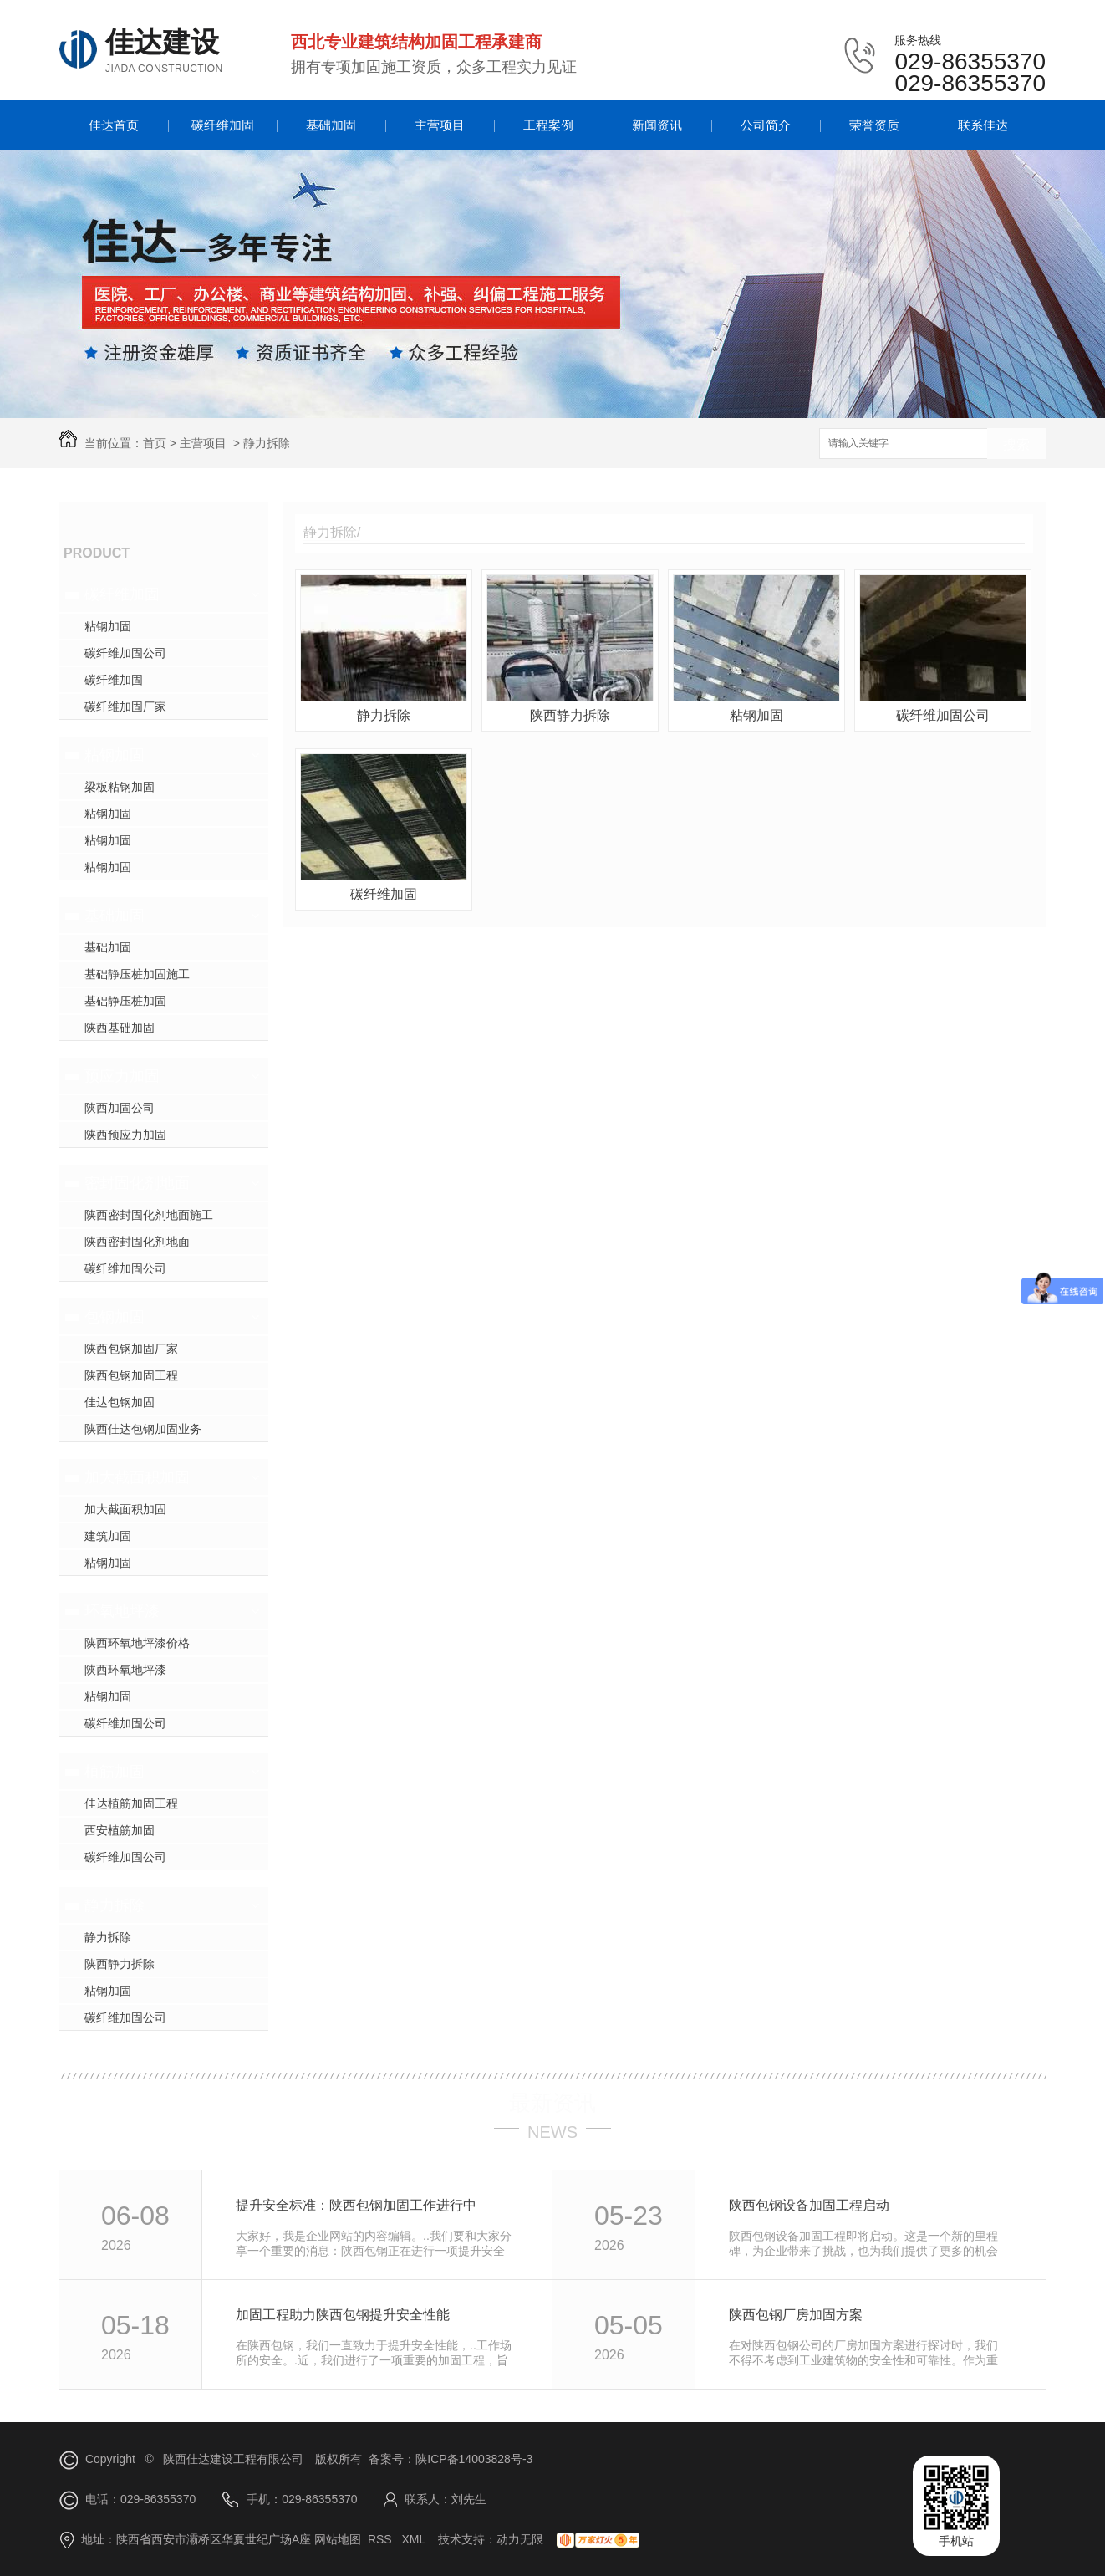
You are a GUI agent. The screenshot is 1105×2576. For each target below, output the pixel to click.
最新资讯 (552, 2102)
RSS (381, 2539)
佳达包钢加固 (119, 1402)
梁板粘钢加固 (119, 786)
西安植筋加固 (119, 1830)
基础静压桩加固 (125, 1000)
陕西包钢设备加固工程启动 (809, 2205)
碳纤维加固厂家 (125, 706)
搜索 (1016, 444)
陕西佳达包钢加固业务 (142, 1429)
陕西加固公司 (119, 1108)
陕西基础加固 (119, 1027)
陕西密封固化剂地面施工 (148, 1215)
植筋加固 (114, 1771)
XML (414, 2539)
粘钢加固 (107, 626)
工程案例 (548, 125)
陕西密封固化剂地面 (137, 1241)
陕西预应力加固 (125, 1134)
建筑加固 (107, 1536)
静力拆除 (266, 443)
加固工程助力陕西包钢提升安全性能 (343, 2315)
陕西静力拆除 (119, 1964)
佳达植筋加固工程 (131, 1803)
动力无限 (519, 2539)
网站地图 (337, 2539)
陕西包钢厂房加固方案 (796, 2315)
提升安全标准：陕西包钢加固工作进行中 (356, 2205)
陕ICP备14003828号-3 (473, 2459)
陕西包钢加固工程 (131, 1375)
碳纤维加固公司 (125, 653)
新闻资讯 (657, 125)
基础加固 (331, 125)
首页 (154, 443)
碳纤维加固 (222, 125)
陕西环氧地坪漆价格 (137, 1643)
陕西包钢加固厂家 (131, 1348)
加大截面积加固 (137, 1477)
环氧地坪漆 (122, 1611)
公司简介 (766, 125)
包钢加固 (114, 1316)
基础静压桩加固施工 (137, 974)
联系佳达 (983, 125)
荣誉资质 (874, 125)
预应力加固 (122, 1076)
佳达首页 (114, 125)
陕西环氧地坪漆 (125, 1669)
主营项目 (440, 125)
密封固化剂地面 (137, 1183)
